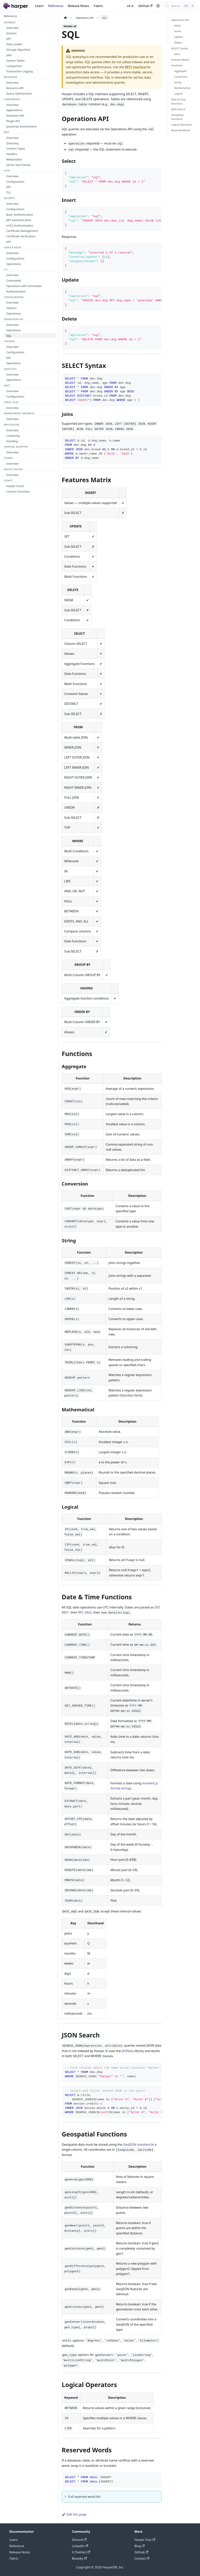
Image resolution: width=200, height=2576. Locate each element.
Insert (177, 31)
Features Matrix (180, 59)
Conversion (181, 76)
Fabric (98, 6)
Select (177, 25)
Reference (55, 6)
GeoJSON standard (136, 2144)
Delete (178, 42)
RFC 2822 (85, 1612)
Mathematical (182, 88)
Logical (178, 93)
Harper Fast (144, 2540)
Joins (177, 54)
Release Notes (78, 6)
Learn (39, 6)
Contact (141, 2558)
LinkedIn (80, 2546)
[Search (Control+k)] (180, 6)
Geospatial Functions (177, 117)
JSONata (128, 2051)
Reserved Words (180, 130)
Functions (176, 65)
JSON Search (178, 109)
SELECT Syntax (179, 48)
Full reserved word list (84, 2496)
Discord (79, 2540)
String (177, 82)
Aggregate (180, 71)
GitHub (145, 6)
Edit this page (74, 2514)
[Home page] (65, 18)
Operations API (180, 20)
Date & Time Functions (178, 101)
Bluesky (79, 2558)
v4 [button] (128, 6)
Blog (139, 2546)
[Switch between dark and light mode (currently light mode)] (158, 6)
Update (178, 37)
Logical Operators (181, 124)
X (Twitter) (81, 2552)
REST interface (135, 67)
